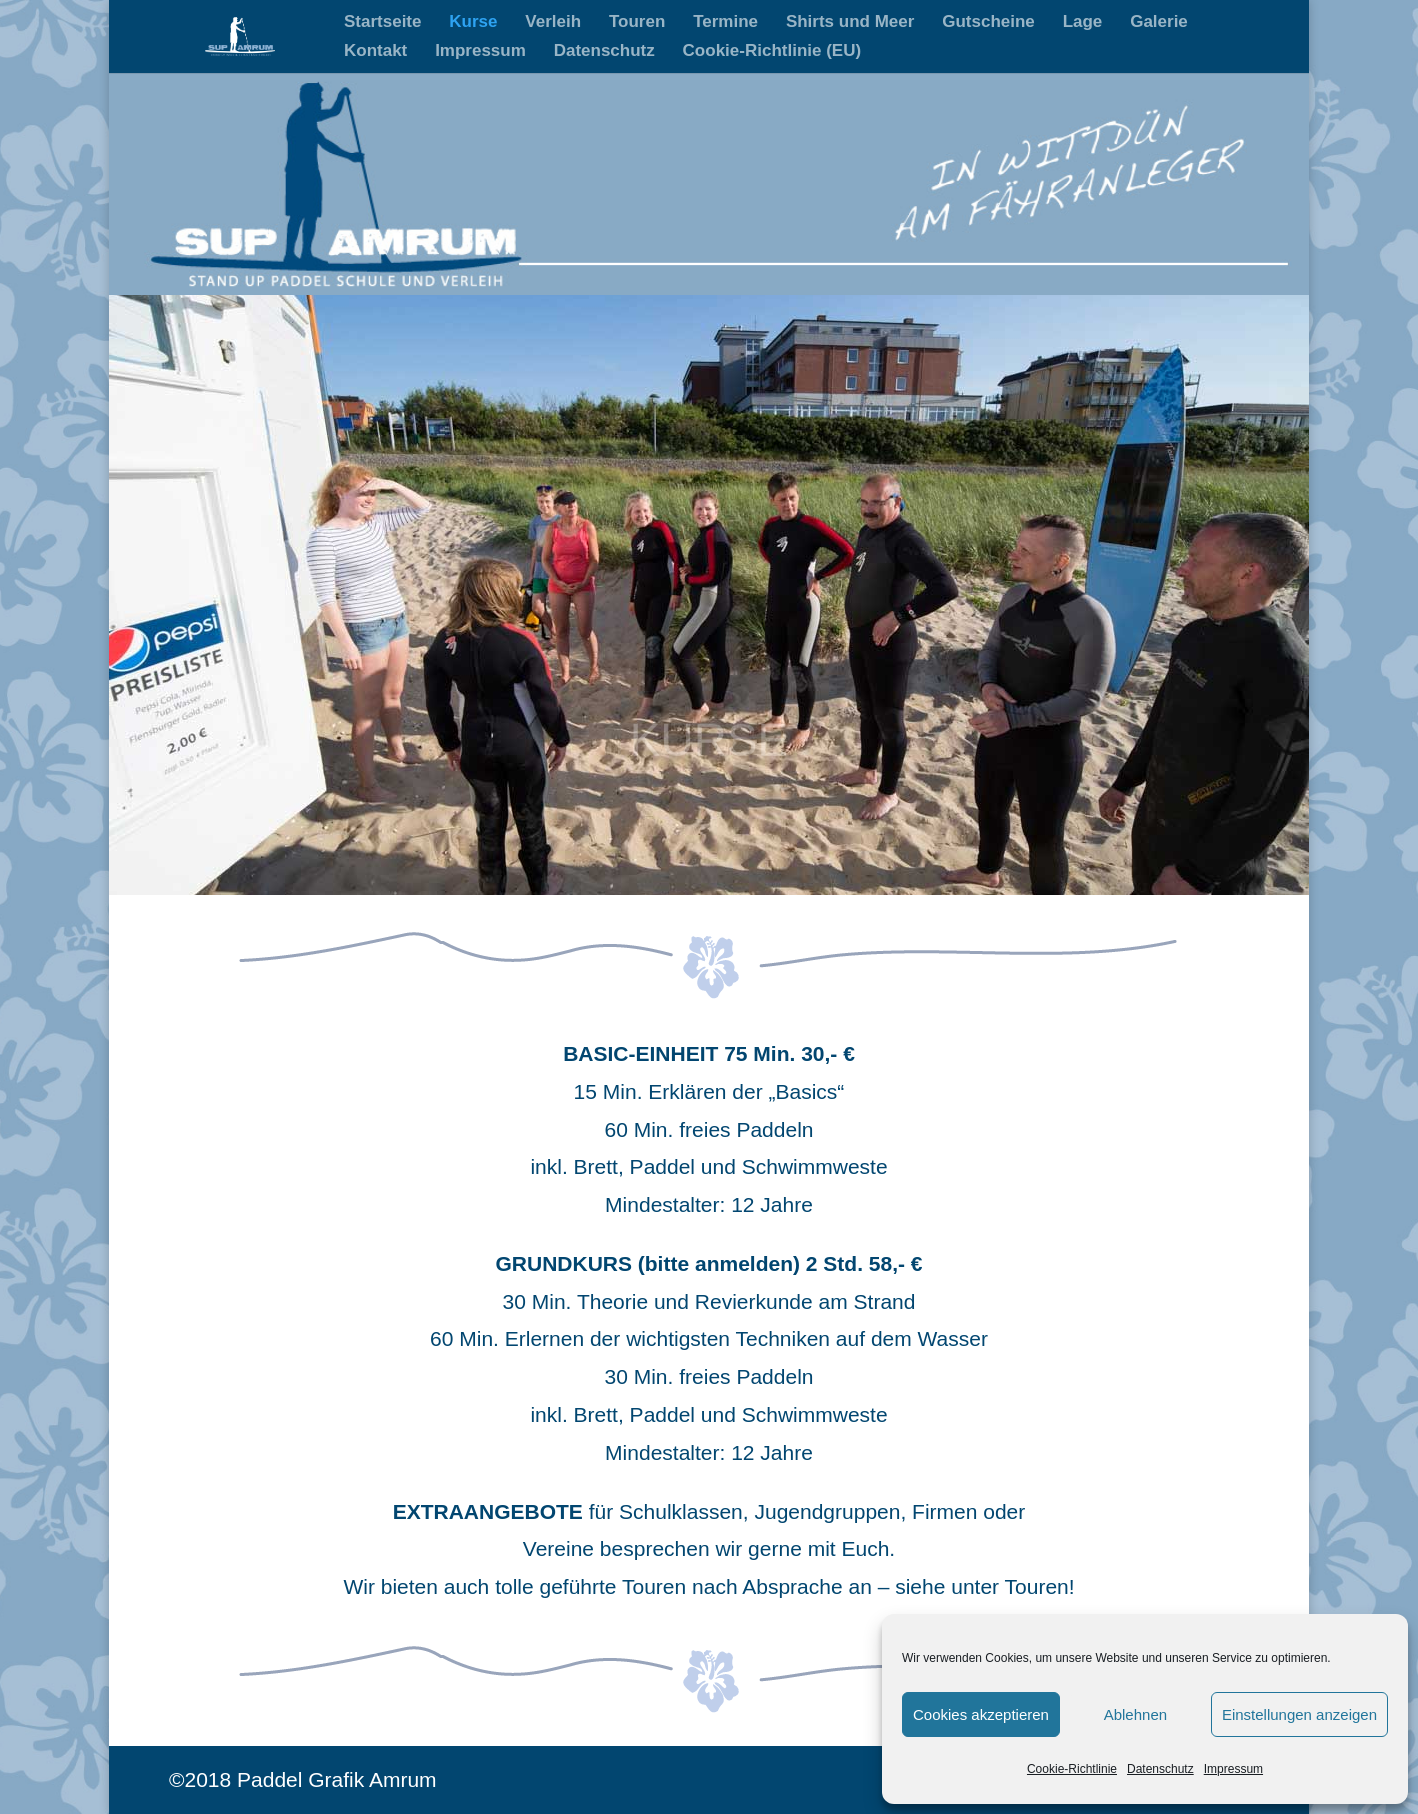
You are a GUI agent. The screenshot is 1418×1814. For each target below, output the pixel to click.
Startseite (382, 23)
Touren (637, 23)
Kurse (473, 23)
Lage (1083, 23)
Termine (725, 23)
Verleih (553, 23)
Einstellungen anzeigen (1299, 1714)
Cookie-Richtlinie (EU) (772, 52)
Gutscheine (988, 23)
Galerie (1159, 23)
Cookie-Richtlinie (1072, 1769)
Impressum (1233, 1769)
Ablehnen (1135, 1714)
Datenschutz (1160, 1769)
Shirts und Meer (850, 23)
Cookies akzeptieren (981, 1714)
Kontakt (375, 52)
